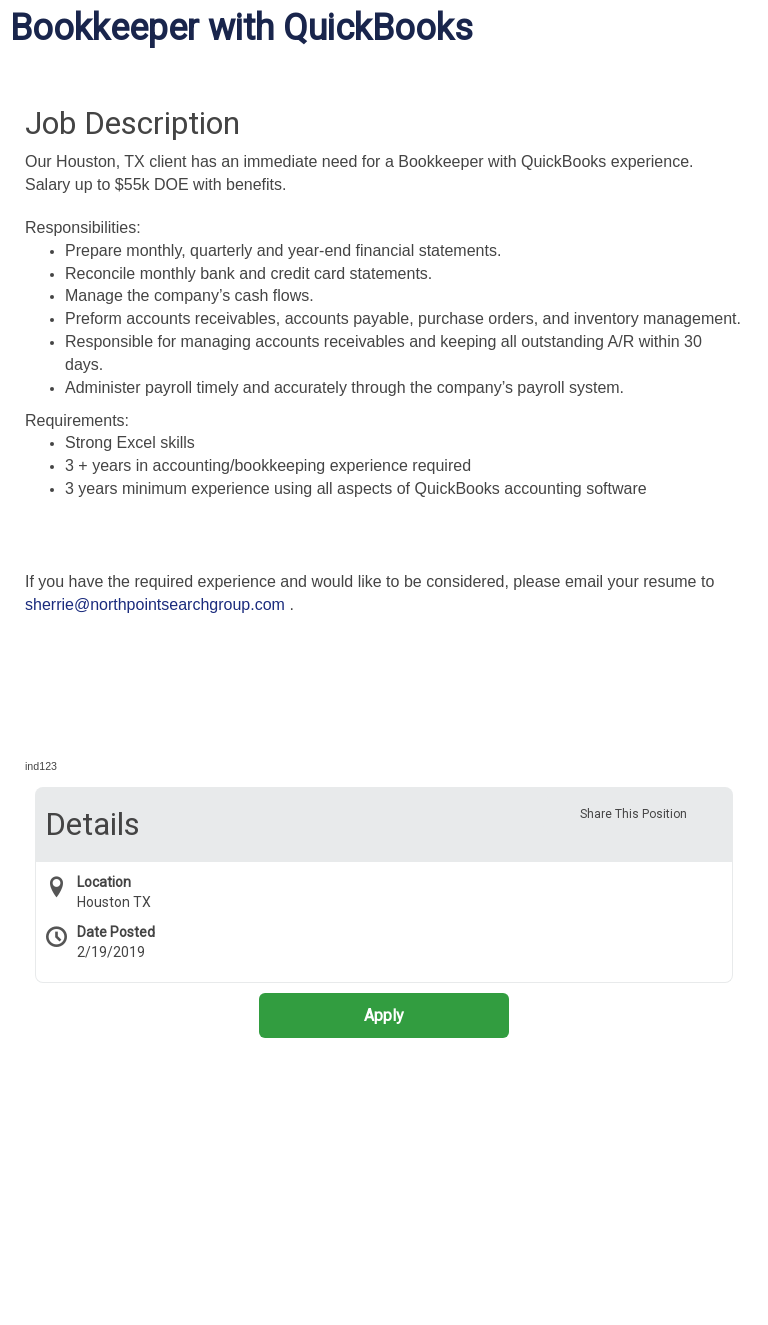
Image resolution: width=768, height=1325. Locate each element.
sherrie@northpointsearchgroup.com (155, 604)
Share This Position (633, 814)
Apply (384, 1015)
